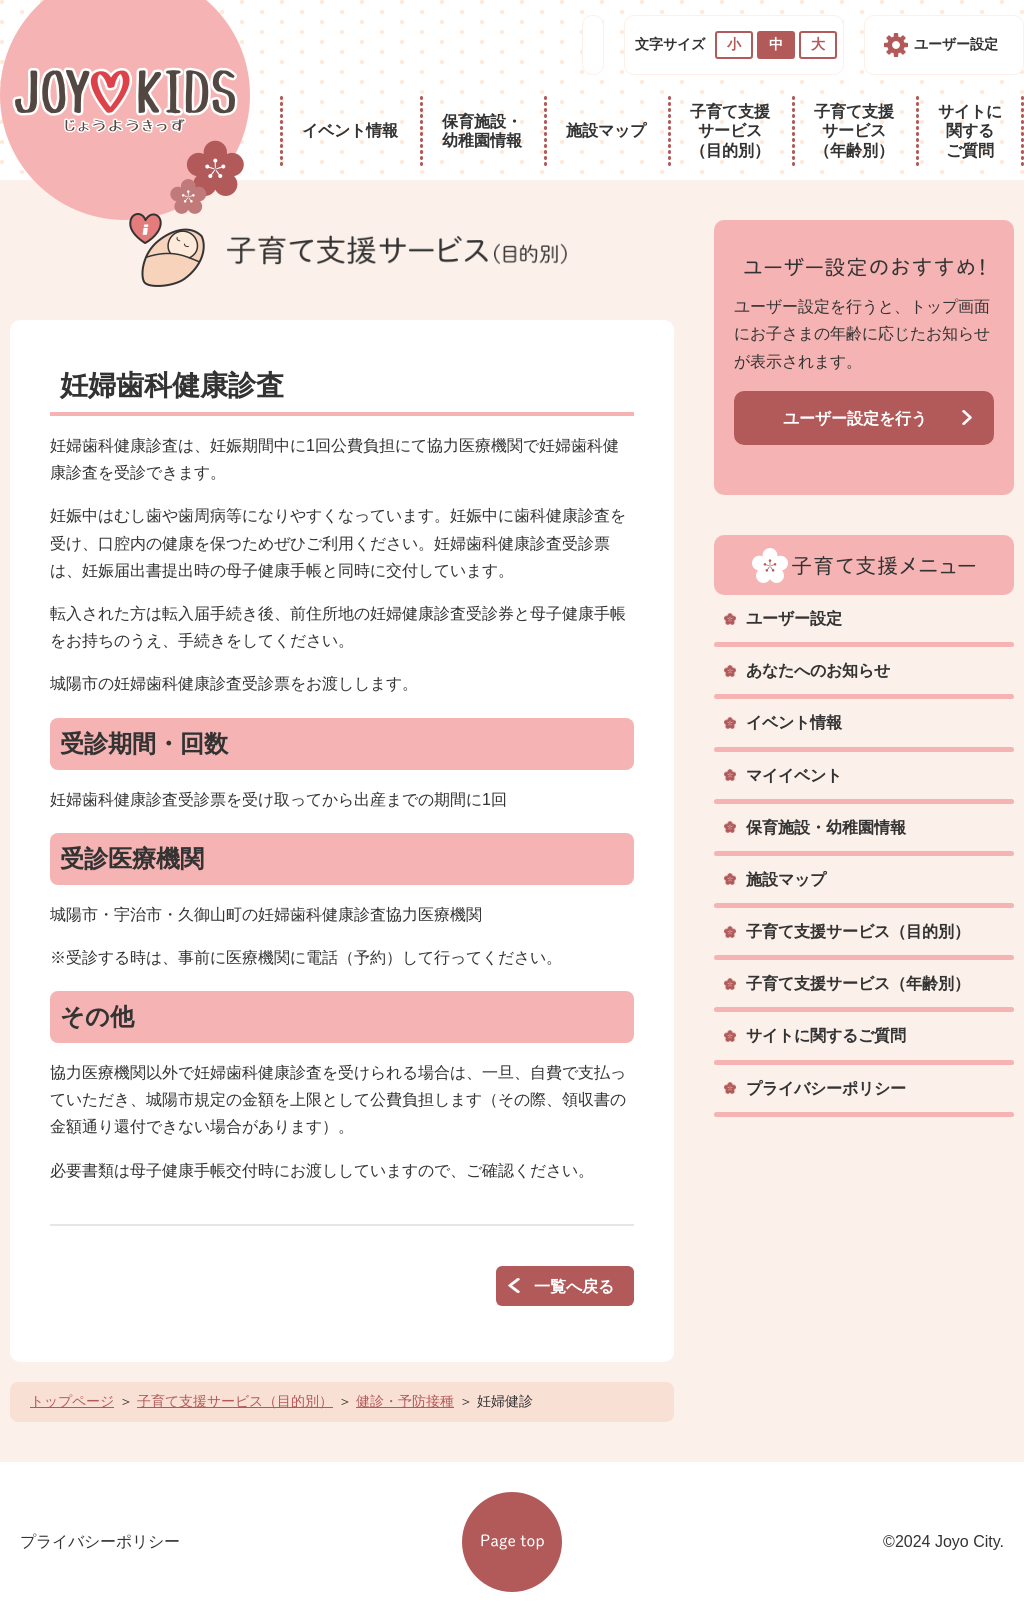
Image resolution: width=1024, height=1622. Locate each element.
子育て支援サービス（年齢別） (854, 130)
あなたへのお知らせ (818, 670)
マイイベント (794, 775)
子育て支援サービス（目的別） (730, 130)
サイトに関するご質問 (970, 130)
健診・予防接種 (405, 1401)
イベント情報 (350, 130)
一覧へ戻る (574, 1286)
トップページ (72, 1401)
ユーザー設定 (956, 44)
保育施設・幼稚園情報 (482, 131)
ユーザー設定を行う (855, 418)
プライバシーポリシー (826, 1088)
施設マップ (606, 130)
